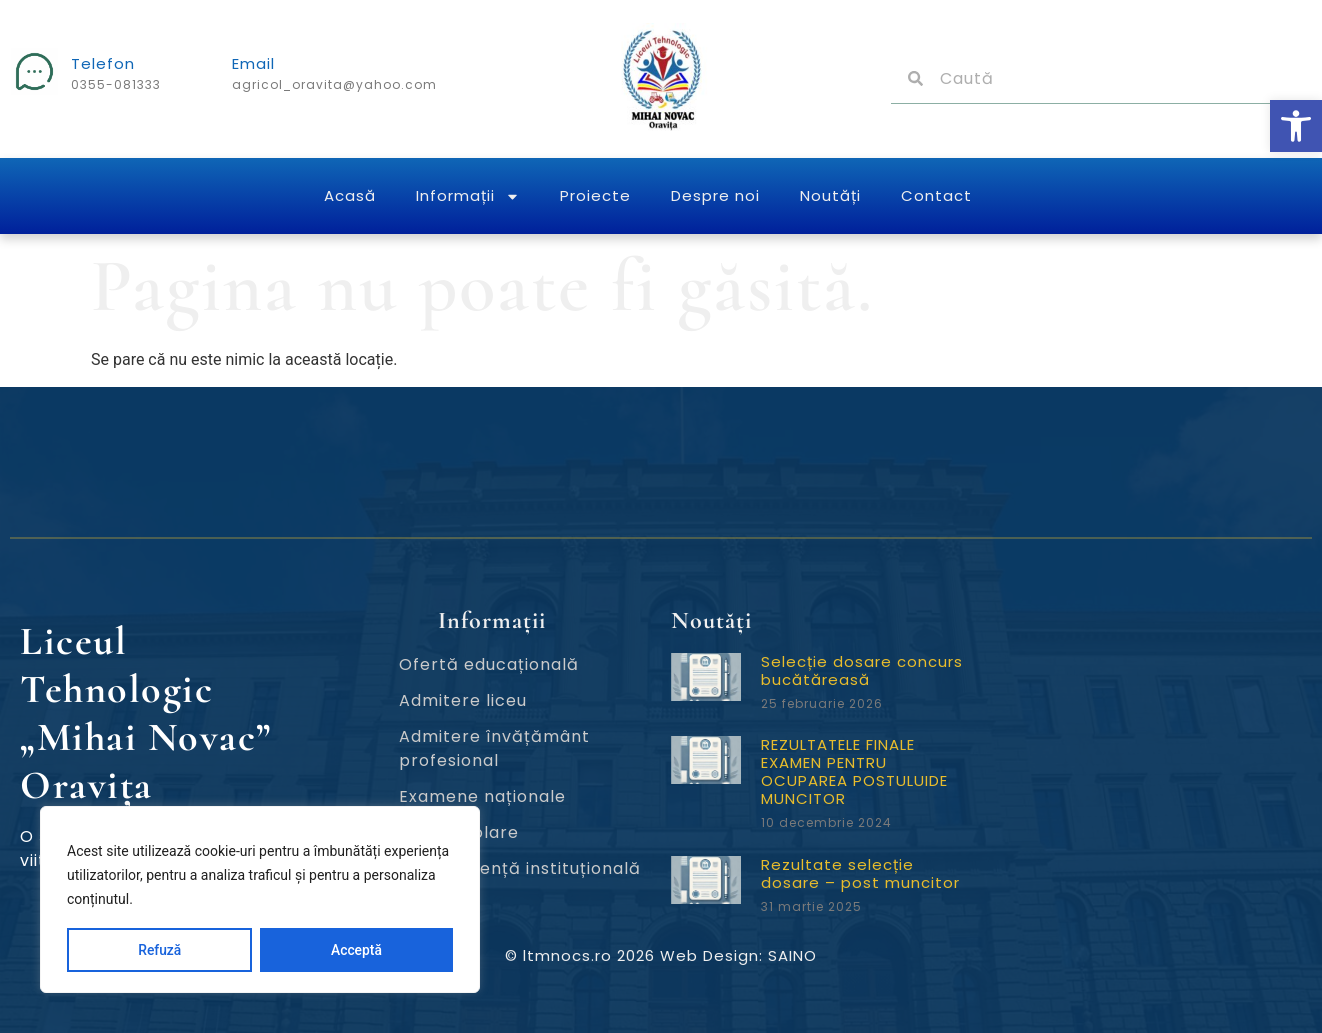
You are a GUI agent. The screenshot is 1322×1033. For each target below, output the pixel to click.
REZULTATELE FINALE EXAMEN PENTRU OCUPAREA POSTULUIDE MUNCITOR (854, 771)
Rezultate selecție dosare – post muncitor (860, 873)
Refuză (160, 950)
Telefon (103, 63)
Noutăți (830, 195)
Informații (468, 196)
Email (253, 63)
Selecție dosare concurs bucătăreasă (862, 670)
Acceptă (356, 950)
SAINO (792, 955)
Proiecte (595, 195)
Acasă (350, 195)
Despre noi (715, 195)
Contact (936, 195)
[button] (1296, 126)
